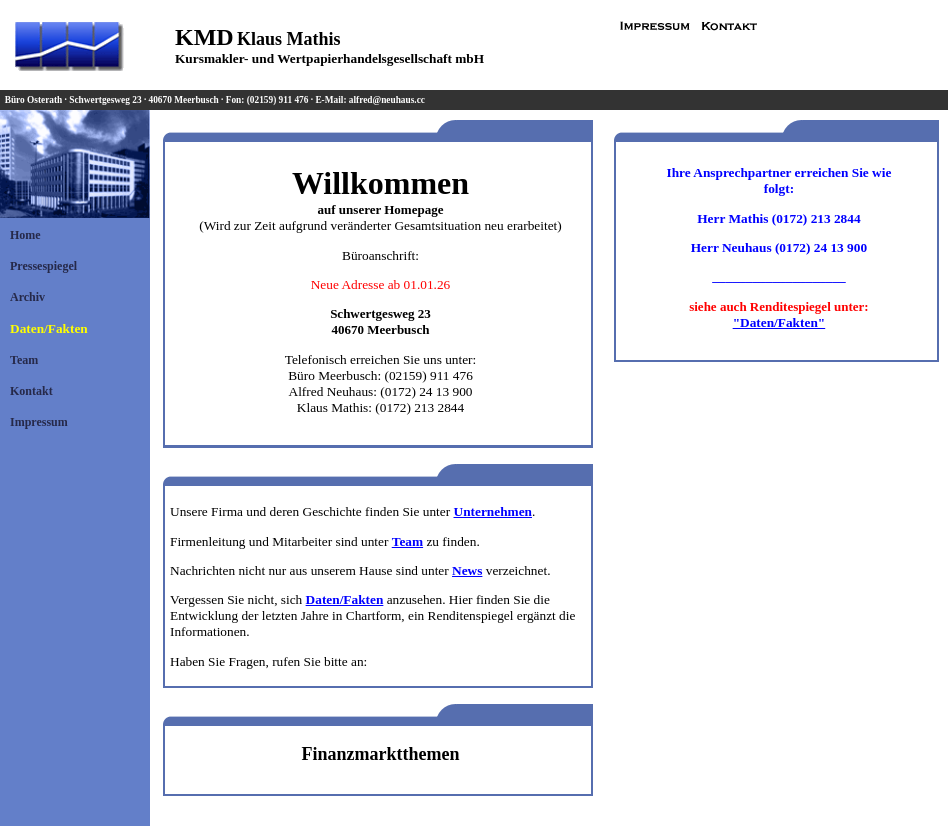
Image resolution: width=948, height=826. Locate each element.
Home (25, 235)
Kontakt (31, 391)
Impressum (39, 422)
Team (24, 360)
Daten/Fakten (49, 328)
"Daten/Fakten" (779, 322)
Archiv (27, 297)
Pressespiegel (43, 266)
